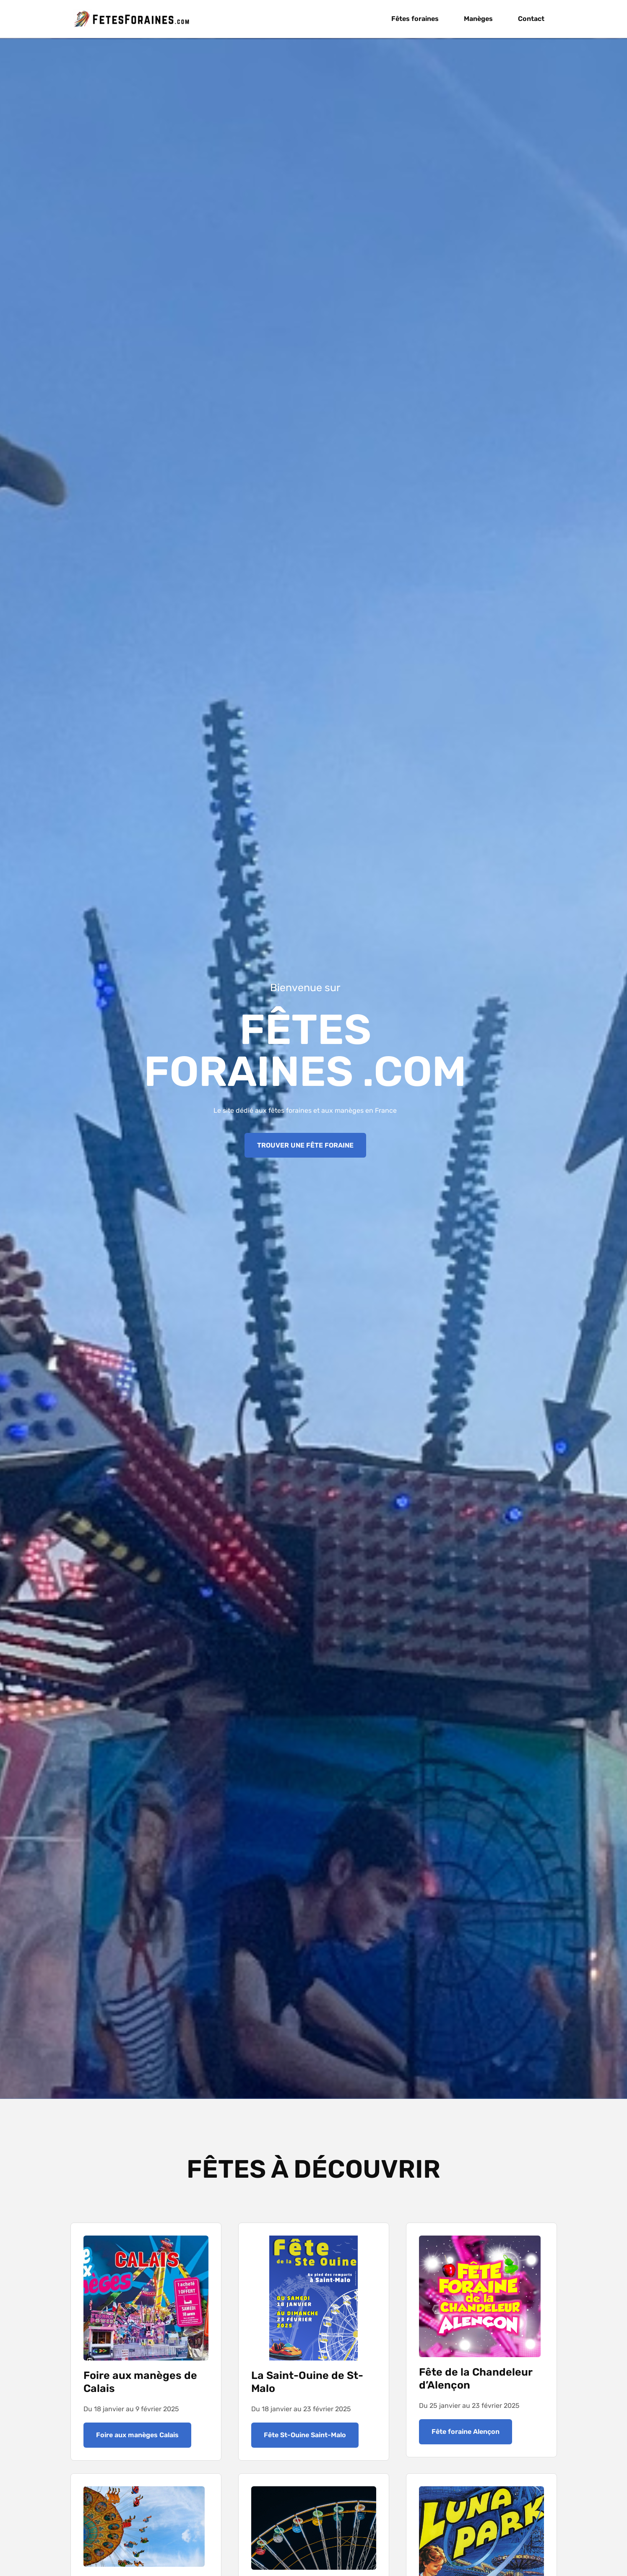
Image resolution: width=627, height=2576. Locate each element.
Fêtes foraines (415, 19)
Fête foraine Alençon (466, 2432)
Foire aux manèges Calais (137, 2435)
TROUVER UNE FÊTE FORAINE (305, 1145)
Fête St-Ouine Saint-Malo (305, 2435)
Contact (531, 19)
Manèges (478, 19)
